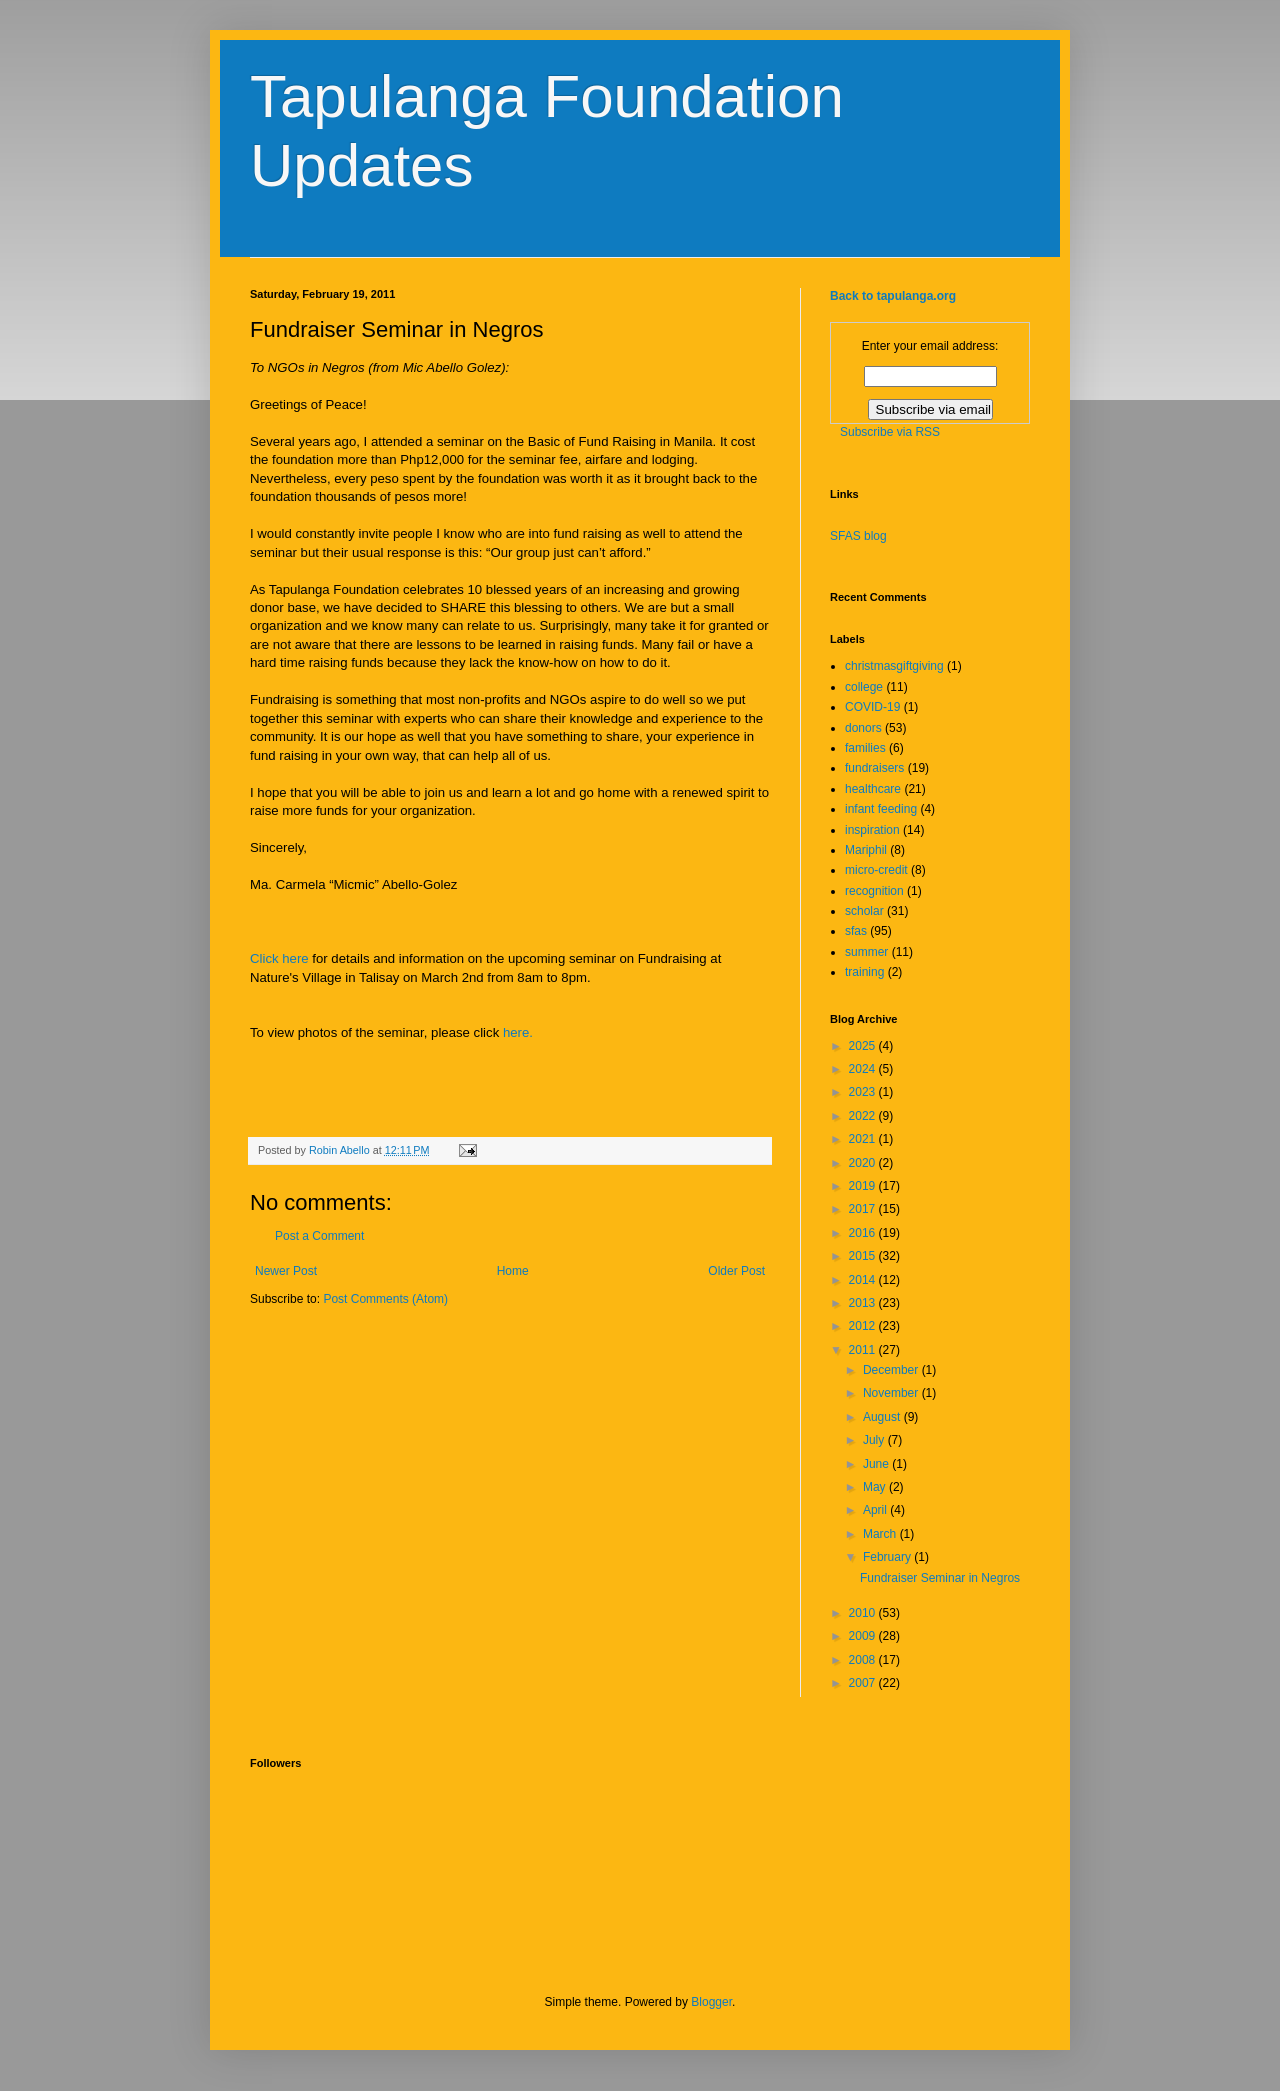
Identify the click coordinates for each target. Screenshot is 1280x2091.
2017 (864, 1209)
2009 (864, 1636)
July (875, 1440)
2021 (864, 1139)
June (877, 1464)
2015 (864, 1256)
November (892, 1393)
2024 (864, 1069)
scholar (864, 911)
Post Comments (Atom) (385, 1299)
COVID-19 (872, 707)
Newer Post (286, 1271)
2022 (864, 1116)
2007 (864, 1683)
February (888, 1557)
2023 (864, 1092)
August (883, 1417)
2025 (864, 1046)
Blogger (711, 2002)
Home (513, 1271)
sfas (856, 931)
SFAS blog (858, 536)
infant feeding (881, 809)
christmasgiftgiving (894, 666)
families (865, 748)
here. (518, 1032)
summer (866, 952)
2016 (864, 1233)
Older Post (736, 1271)
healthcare (873, 789)
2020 (864, 1163)
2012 (864, 1326)
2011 (864, 1350)
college (864, 687)
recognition (874, 891)
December (892, 1370)
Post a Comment (319, 1236)
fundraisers (874, 768)
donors (863, 728)
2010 (864, 1613)
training (864, 972)
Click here (279, 958)
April (876, 1510)
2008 (864, 1660)
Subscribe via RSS (890, 432)
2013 (864, 1303)
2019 (864, 1186)
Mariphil (866, 850)
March (881, 1534)
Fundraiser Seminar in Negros (940, 1578)
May (876, 1487)
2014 (864, 1280)
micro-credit (876, 870)
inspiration (872, 830)
